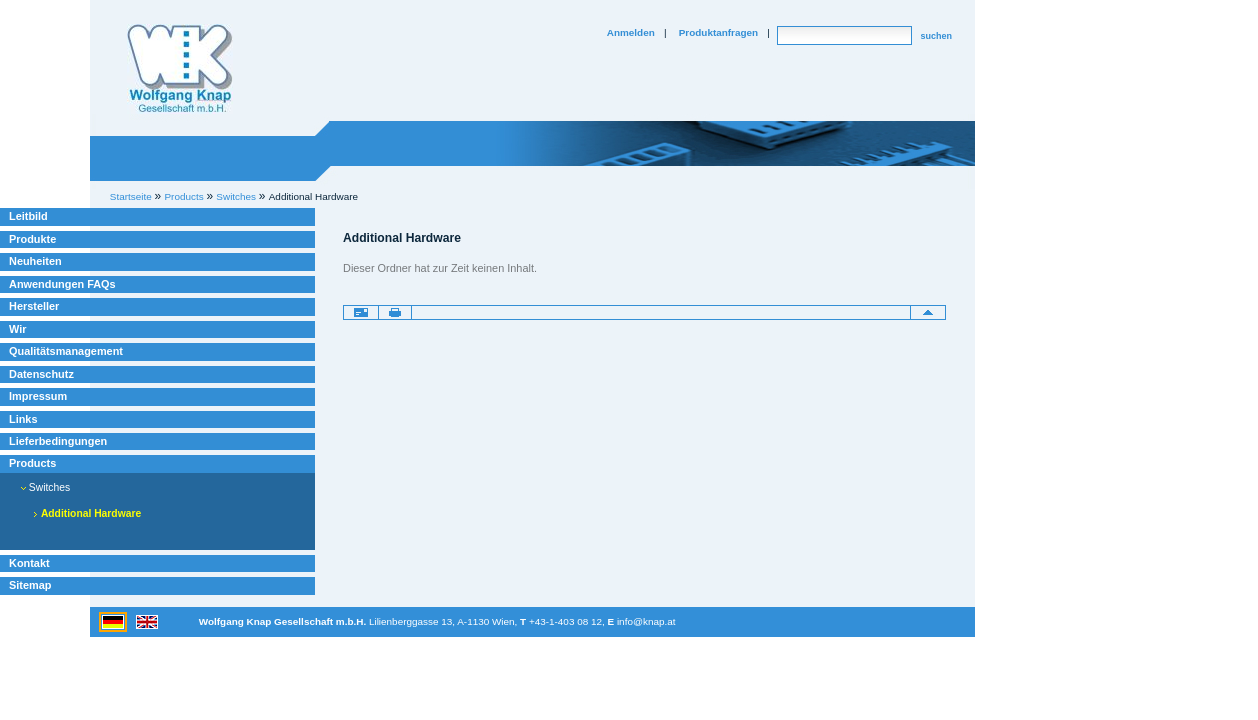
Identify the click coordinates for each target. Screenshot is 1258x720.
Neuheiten (35, 261)
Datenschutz (41, 374)
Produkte (32, 239)
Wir (17, 329)
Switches (45, 487)
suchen (936, 36)
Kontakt (29, 563)
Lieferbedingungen (58, 441)
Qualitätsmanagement (66, 351)
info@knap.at (646, 621)
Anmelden (631, 32)
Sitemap (30, 585)
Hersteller (34, 306)
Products (32, 463)
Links (23, 419)
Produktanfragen (718, 32)
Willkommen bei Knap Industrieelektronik (180, 69)
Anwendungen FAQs (62, 284)
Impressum (38, 396)
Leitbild (28, 216)
